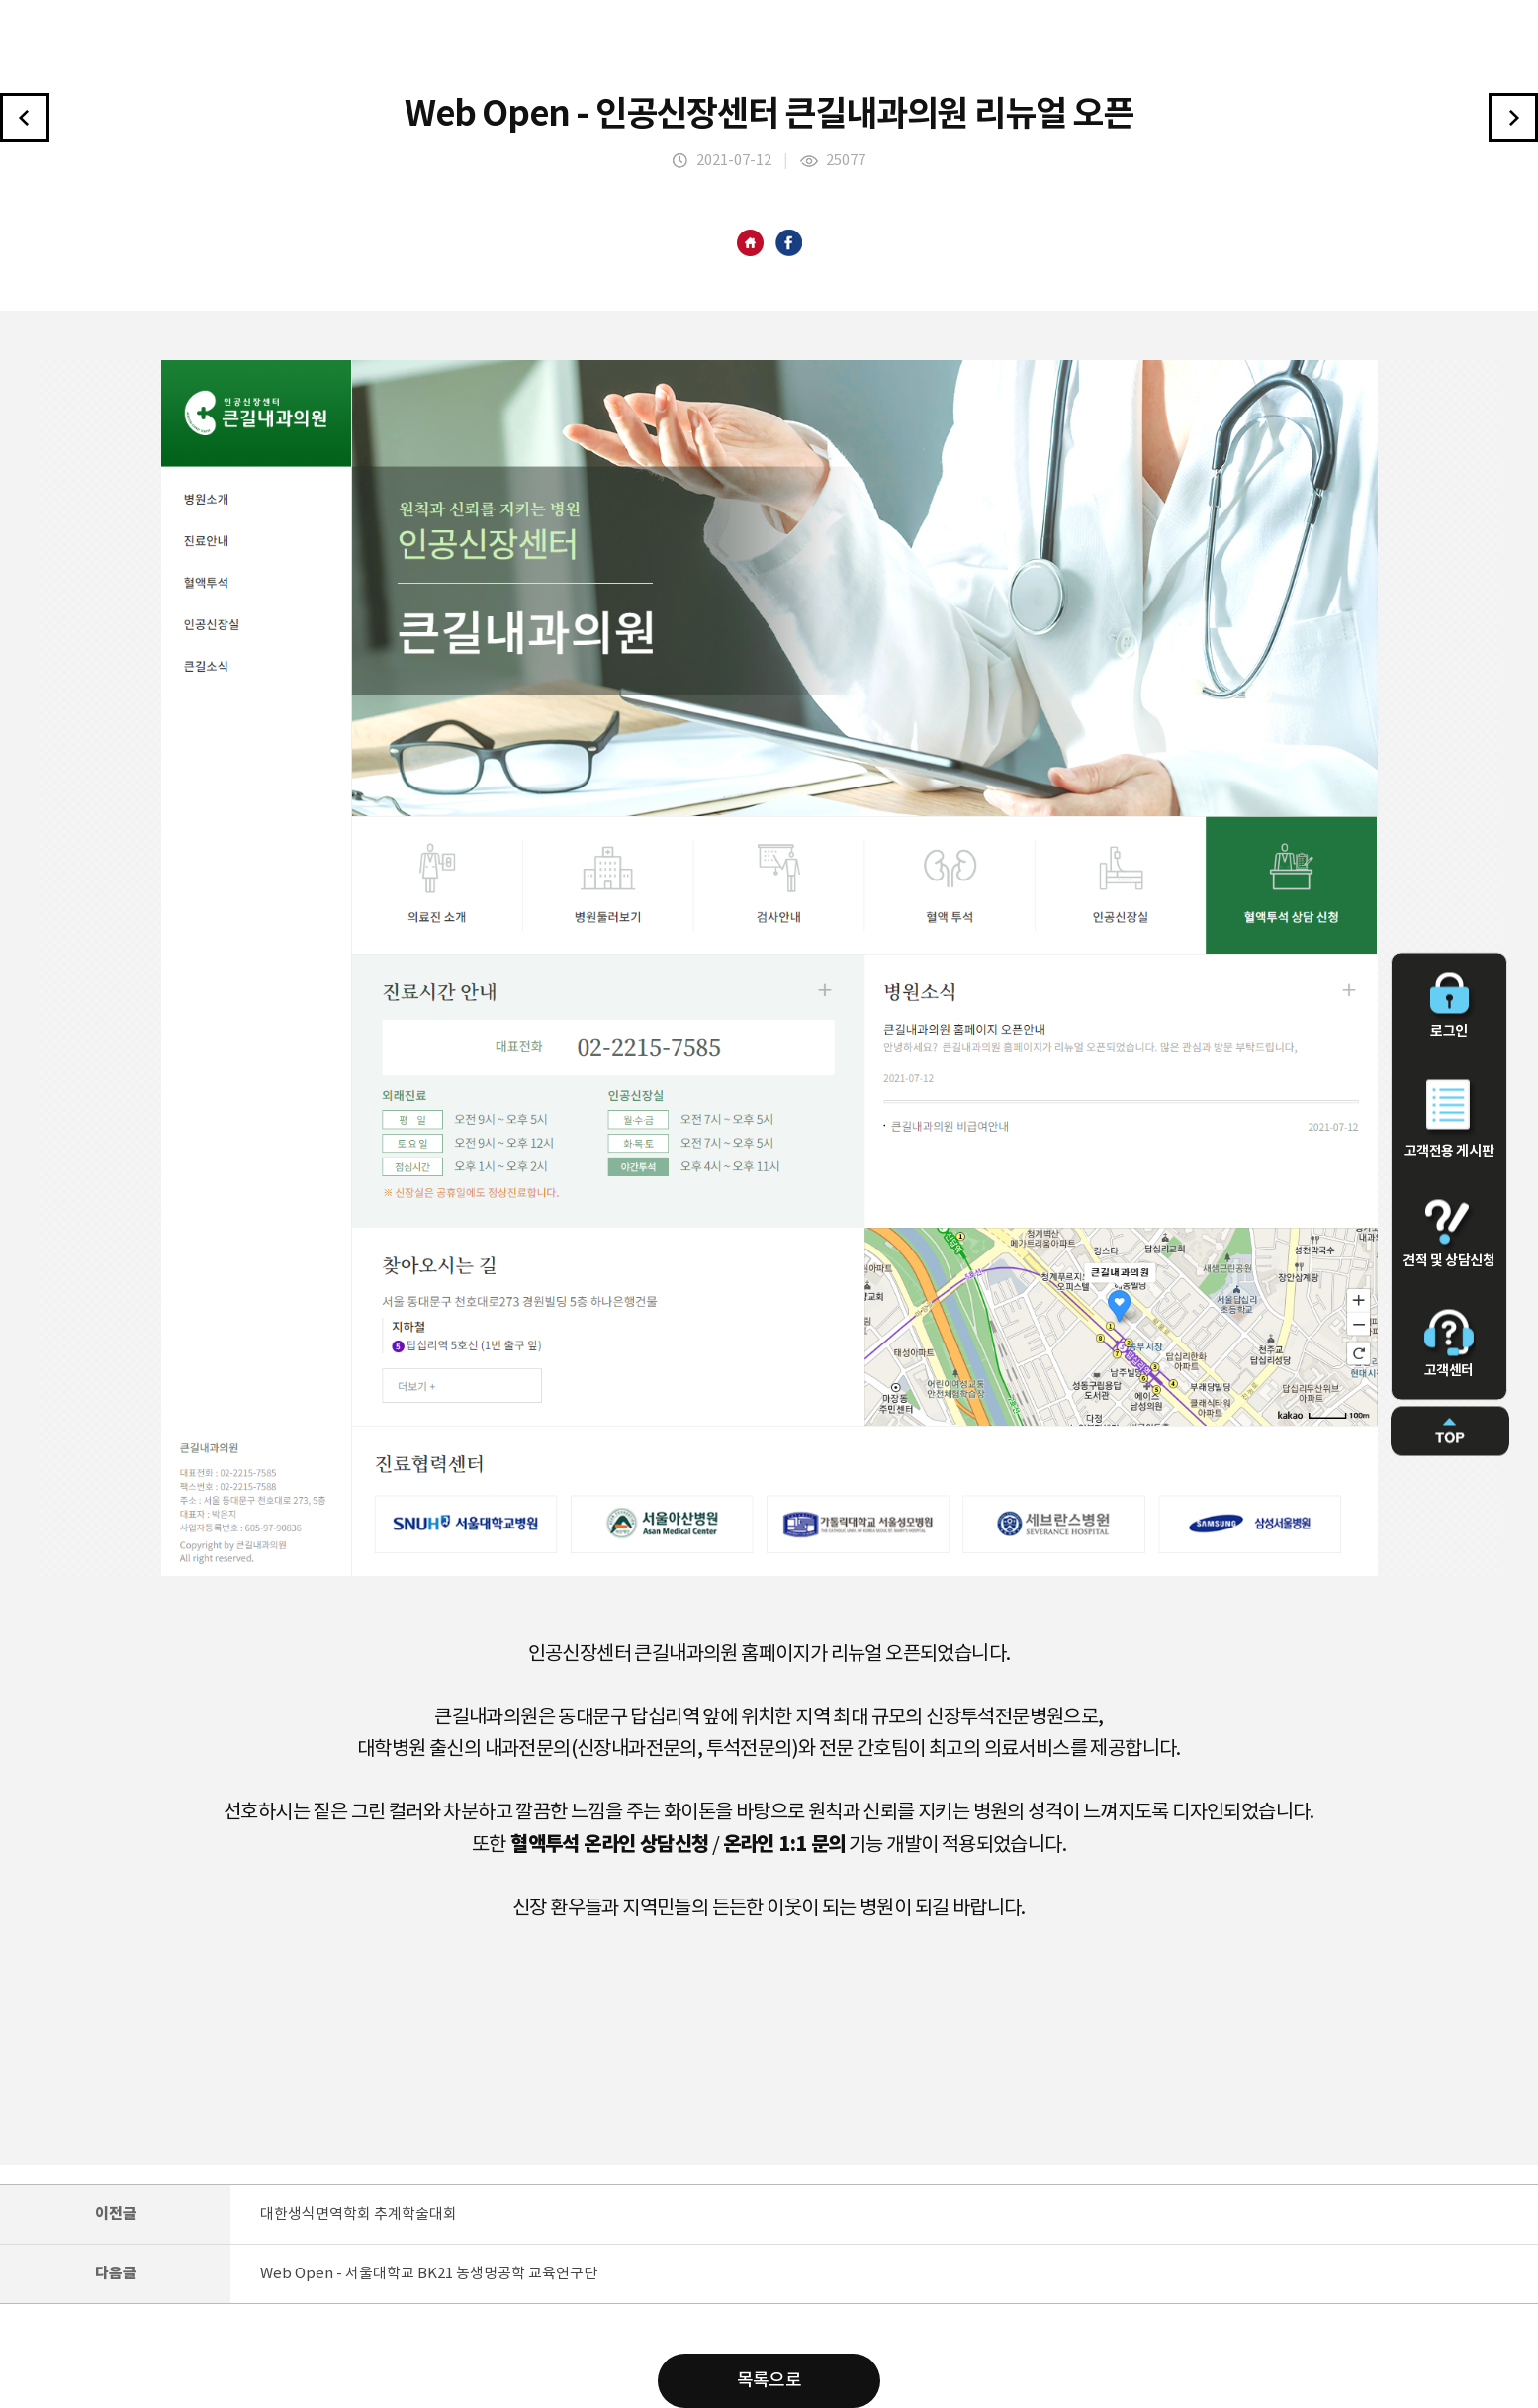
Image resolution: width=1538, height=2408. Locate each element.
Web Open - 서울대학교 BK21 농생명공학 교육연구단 (428, 2274)
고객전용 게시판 (1449, 1119)
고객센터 (1449, 1344)
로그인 (1449, 1006)
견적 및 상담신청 (1449, 1234)
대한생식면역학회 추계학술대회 (358, 2214)
